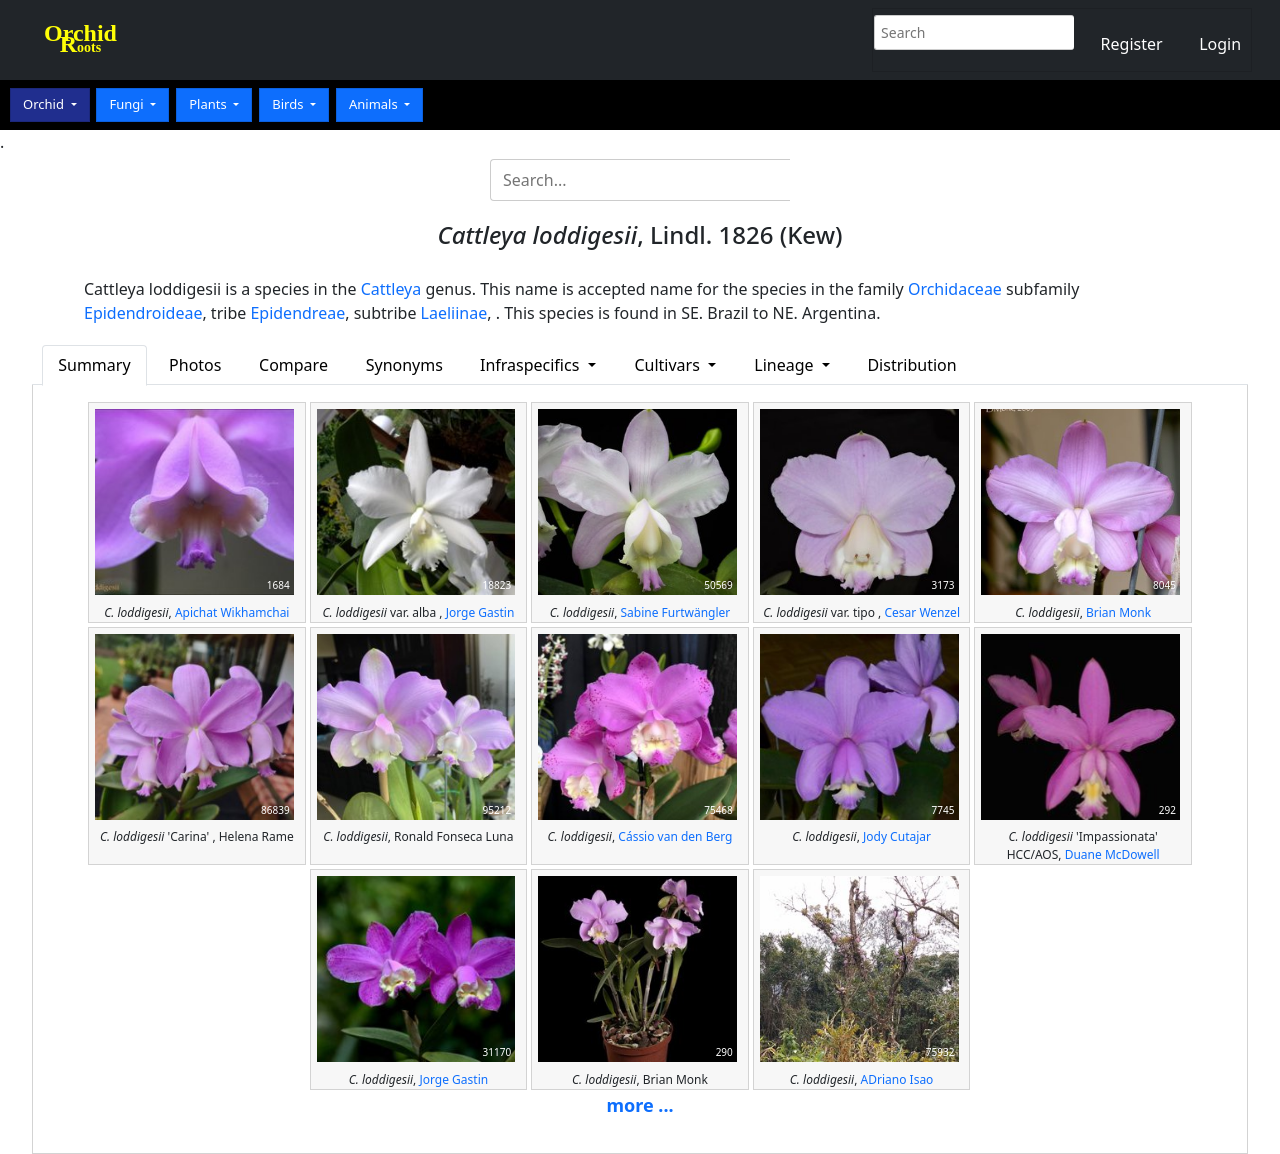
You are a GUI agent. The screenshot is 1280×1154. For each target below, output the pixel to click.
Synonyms (404, 365)
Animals (375, 104)
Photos (195, 365)
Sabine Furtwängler (675, 612)
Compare (293, 365)
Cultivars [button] (669, 365)
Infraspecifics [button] (532, 365)
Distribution (911, 365)
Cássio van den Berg (675, 836)
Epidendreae (297, 313)
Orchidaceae (955, 289)
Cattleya (391, 289)
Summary (94, 365)
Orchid (45, 104)
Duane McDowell (1112, 854)
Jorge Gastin (480, 612)
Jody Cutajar (897, 836)
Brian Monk (1118, 612)
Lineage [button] (785, 365)
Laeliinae (454, 313)
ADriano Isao (897, 1079)
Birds (289, 104)
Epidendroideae (143, 313)
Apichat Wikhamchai (232, 612)
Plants (209, 104)
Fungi (128, 104)
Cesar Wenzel (922, 612)
